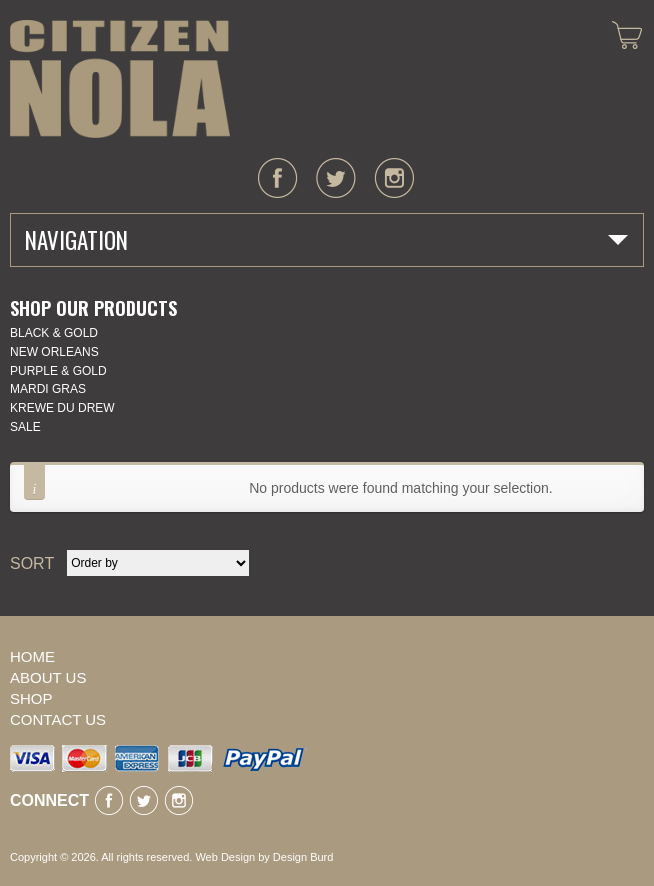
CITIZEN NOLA (120, 79)
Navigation (76, 240)
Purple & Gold (58, 371)
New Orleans (54, 352)
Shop (31, 698)
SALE (25, 427)
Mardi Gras (48, 389)
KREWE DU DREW (62, 408)
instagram (394, 178)
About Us (48, 677)
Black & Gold (54, 333)
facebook (278, 178)
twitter (336, 178)
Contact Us (58, 719)
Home (32, 656)
